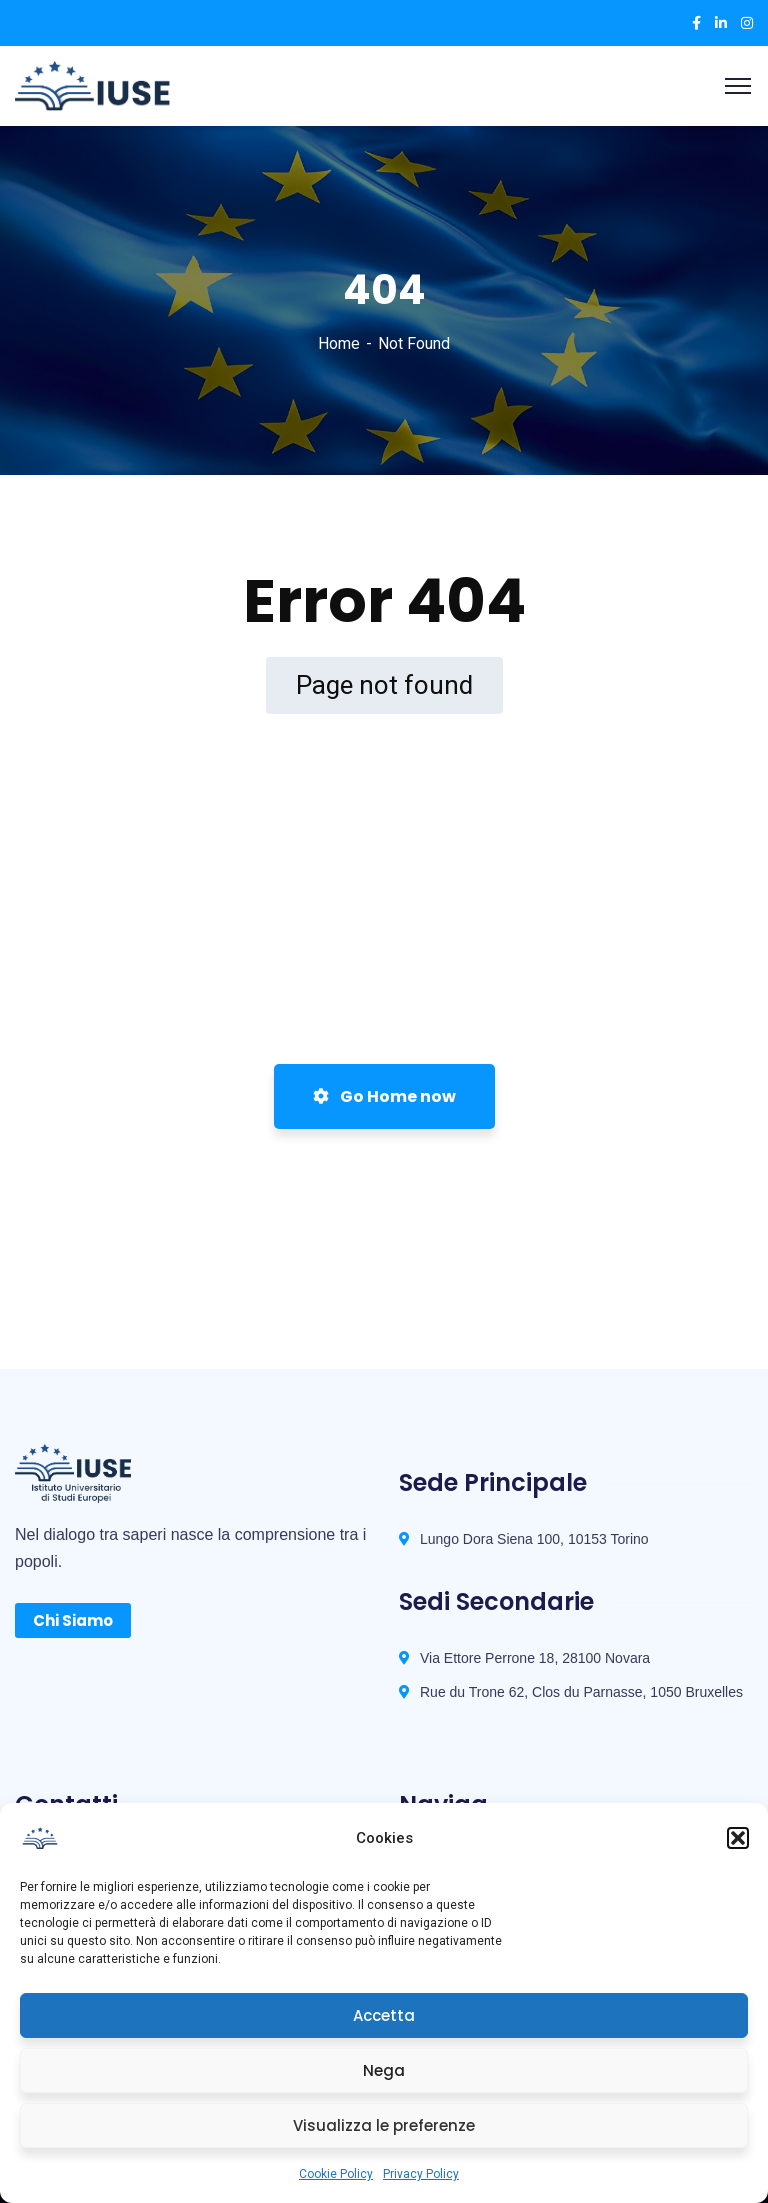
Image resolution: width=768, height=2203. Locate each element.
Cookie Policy (336, 2174)
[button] (738, 1838)
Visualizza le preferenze (384, 2125)
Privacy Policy (421, 2174)
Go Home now (384, 1096)
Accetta (384, 2015)
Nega (384, 2070)
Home (339, 343)
